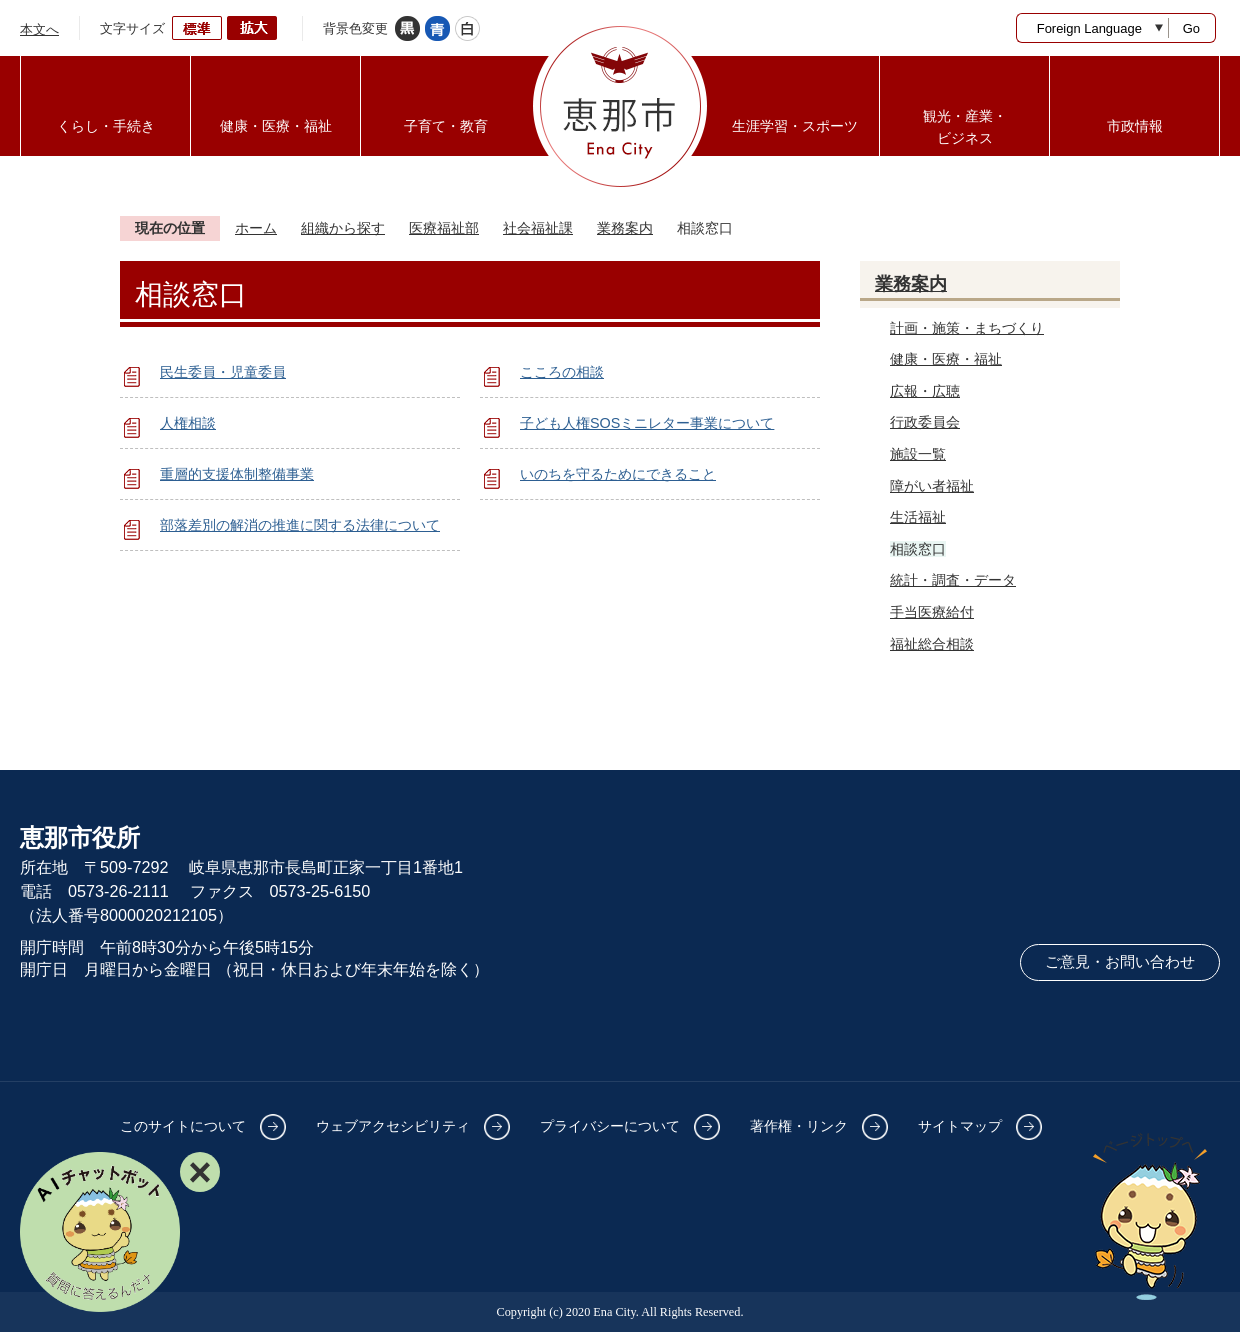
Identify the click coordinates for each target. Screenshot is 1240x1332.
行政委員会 (925, 422)
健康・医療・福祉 (946, 359)
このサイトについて (183, 1126)
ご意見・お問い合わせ (1120, 962)
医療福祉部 (444, 228)
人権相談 (188, 423)
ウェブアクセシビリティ (393, 1126)
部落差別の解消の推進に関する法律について (300, 525)
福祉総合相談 (932, 644)
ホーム (256, 228)
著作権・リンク (799, 1126)
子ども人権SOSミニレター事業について (647, 423)
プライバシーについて (610, 1126)
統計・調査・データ (953, 580)
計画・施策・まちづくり (967, 328)
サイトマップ (960, 1126)
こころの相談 (562, 372)
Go (1191, 28)
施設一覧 (918, 454)
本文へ (39, 29)
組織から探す (343, 228)
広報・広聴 (925, 391)
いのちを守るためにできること (618, 474)
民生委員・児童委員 (223, 372)
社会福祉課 (538, 228)
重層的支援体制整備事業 (237, 474)
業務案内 (625, 228)
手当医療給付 (932, 612)
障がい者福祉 (932, 486)
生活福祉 (918, 517)
